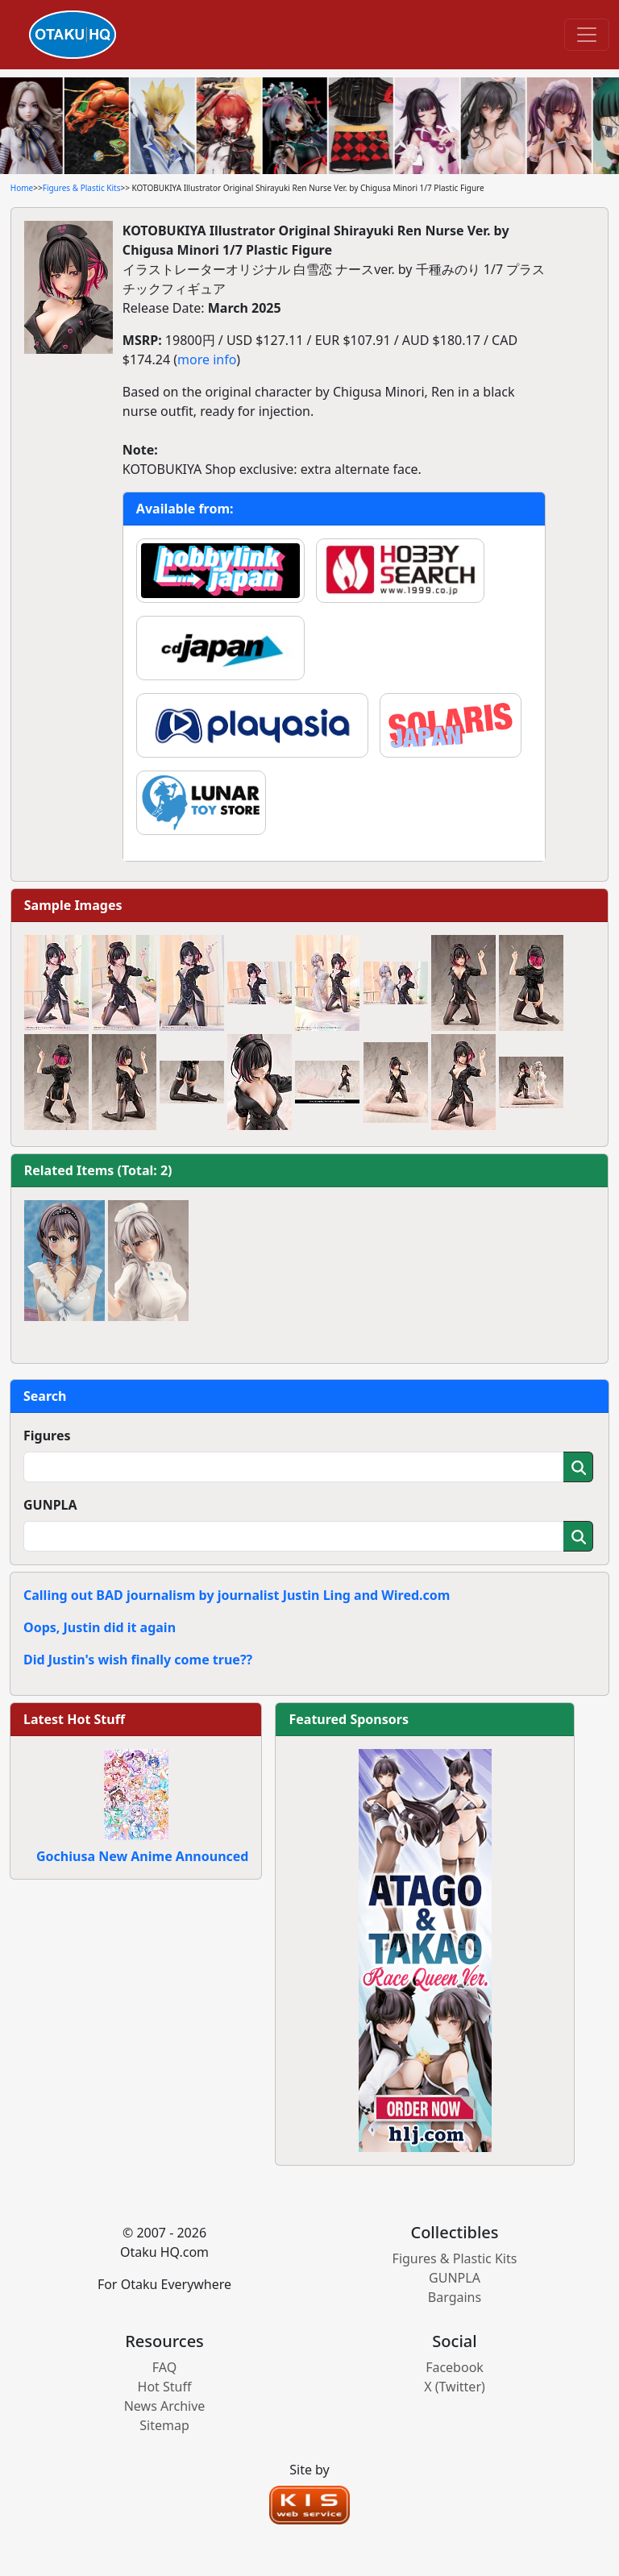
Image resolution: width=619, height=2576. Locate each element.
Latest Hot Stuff (74, 1719)
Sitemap (164, 2425)
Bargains (454, 2297)
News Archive (165, 2406)
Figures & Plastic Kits (82, 187)
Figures (47, 1435)
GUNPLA (50, 1505)
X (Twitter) (454, 2386)
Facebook (455, 2367)
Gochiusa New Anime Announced (142, 1856)
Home (21, 187)
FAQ (164, 2367)
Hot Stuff (165, 2386)
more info (206, 359)
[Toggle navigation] (586, 35)
